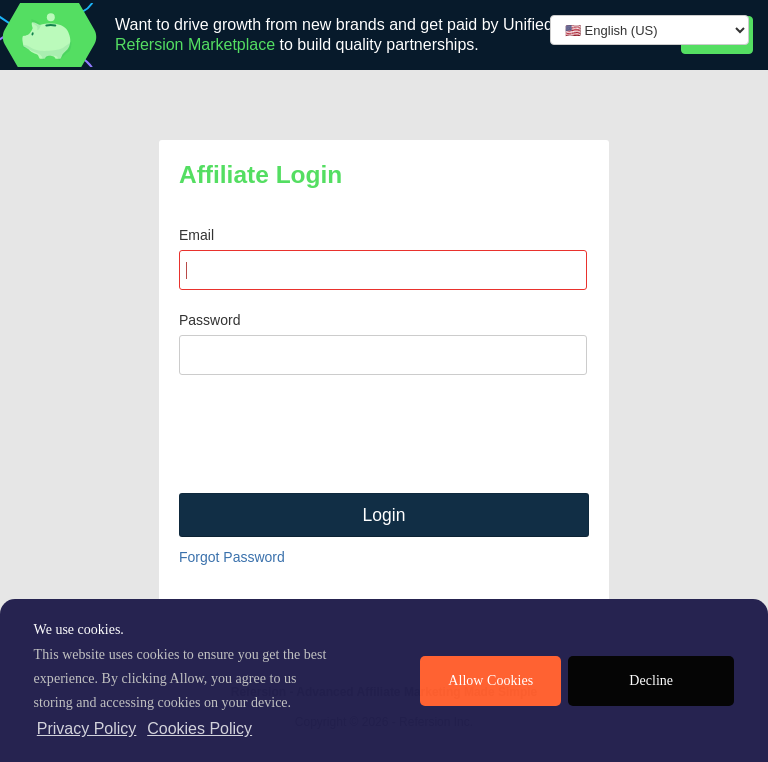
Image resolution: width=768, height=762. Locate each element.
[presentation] (331, 434)
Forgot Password (232, 557)
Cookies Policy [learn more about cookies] (199, 728)
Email (196, 235)
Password (209, 320)
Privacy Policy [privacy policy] (87, 728)
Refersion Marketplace (195, 44)
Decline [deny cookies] (651, 680)
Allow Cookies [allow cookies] (490, 680)
